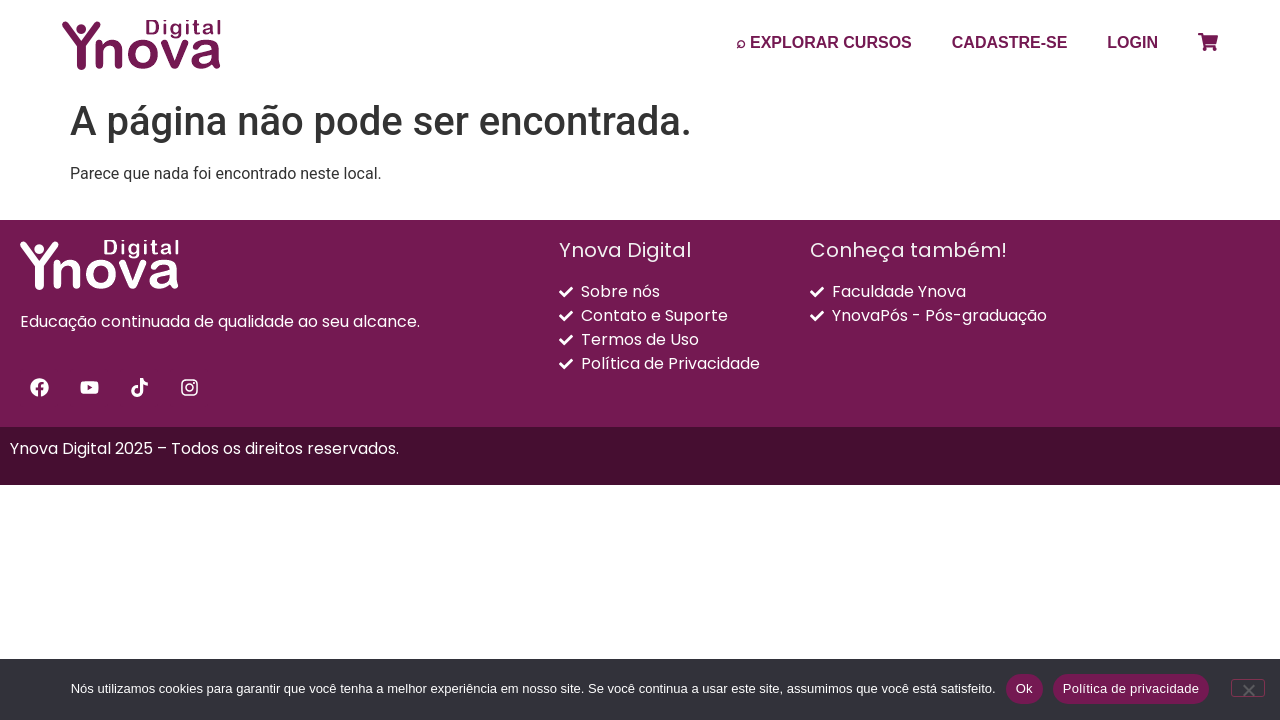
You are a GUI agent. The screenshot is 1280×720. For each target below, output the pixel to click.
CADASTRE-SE (1010, 42)
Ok (1024, 688)
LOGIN (1132, 42)
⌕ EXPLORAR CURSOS (824, 42)
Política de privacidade (1131, 688)
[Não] (1248, 688)
